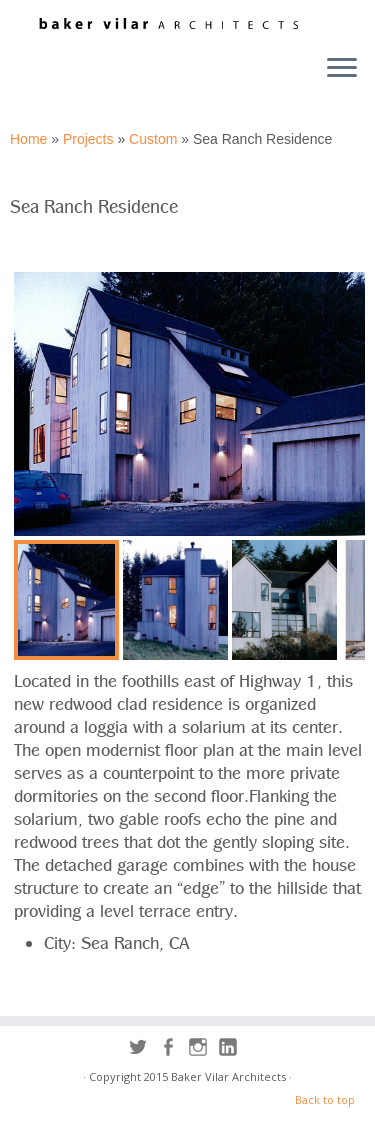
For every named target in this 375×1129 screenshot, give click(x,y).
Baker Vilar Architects (228, 1076)
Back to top (325, 1099)
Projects (88, 139)
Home (28, 139)
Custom (153, 139)
